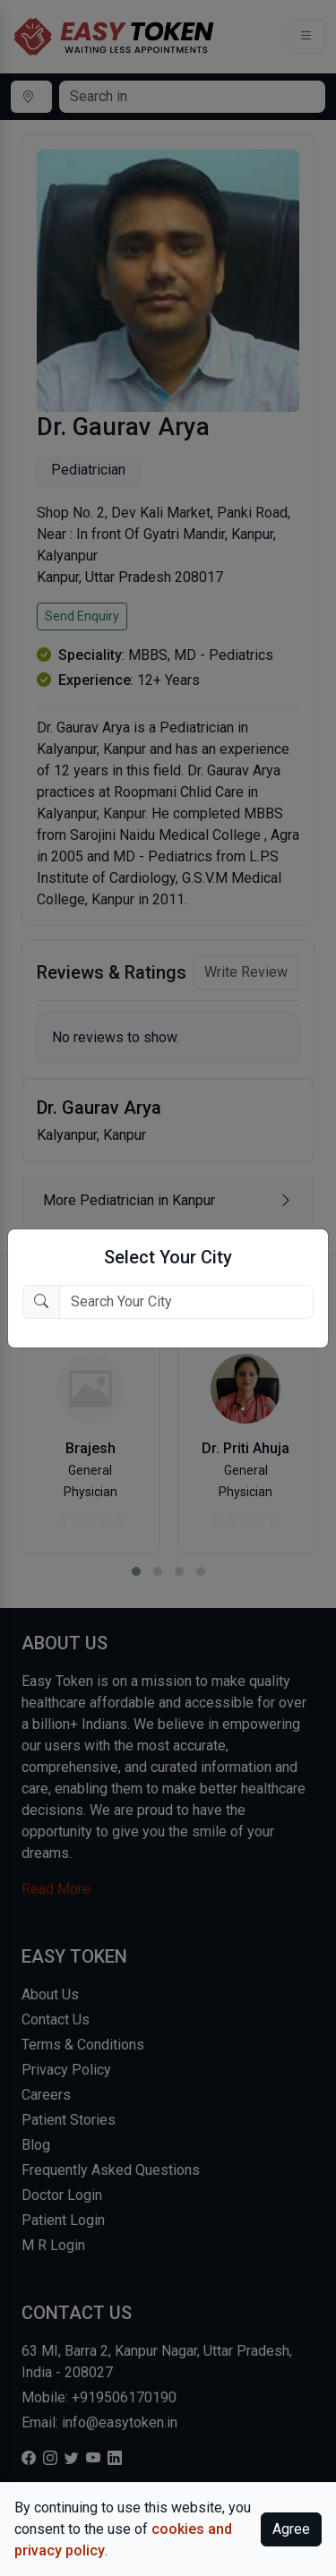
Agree (291, 2528)
